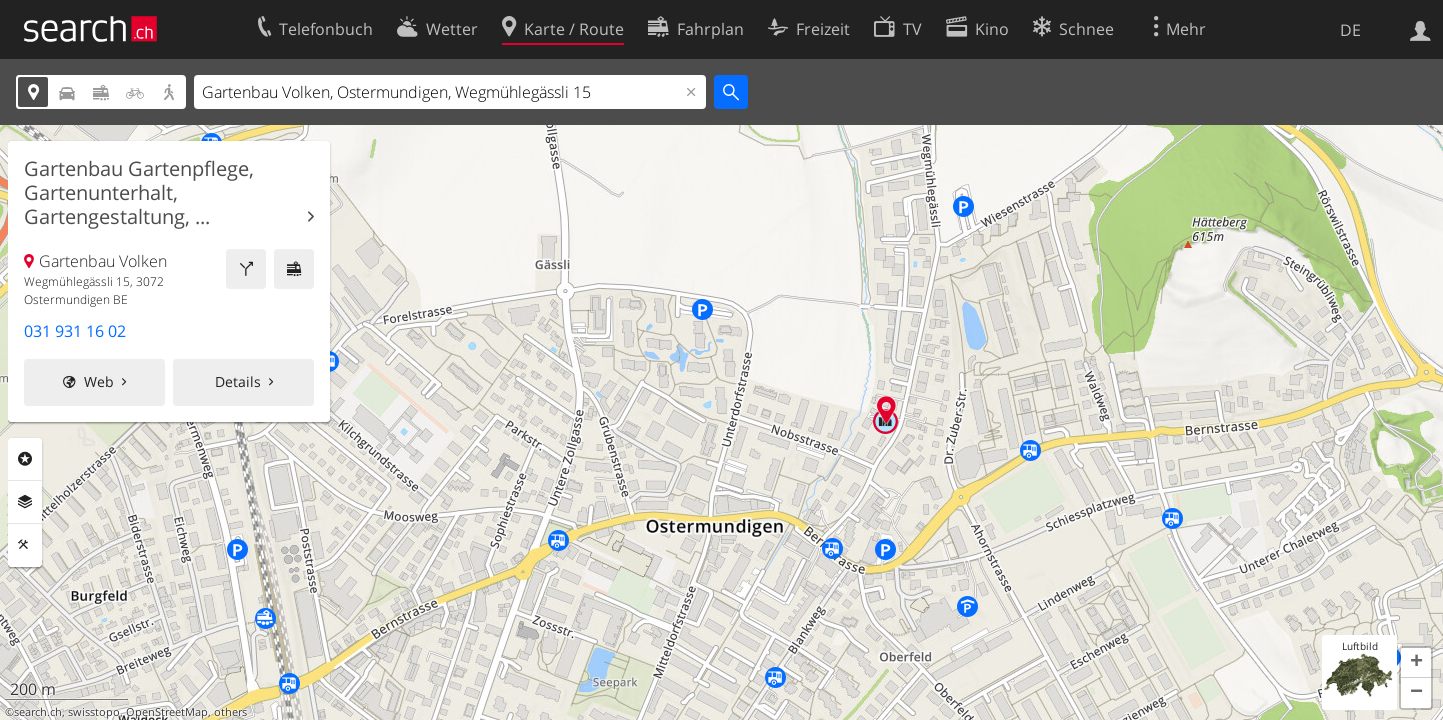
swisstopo (94, 712)
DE (1350, 30)
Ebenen (25, 502)
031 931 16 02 (75, 331)
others (230, 712)
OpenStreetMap (167, 712)
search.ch (38, 712)
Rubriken (25, 459)
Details (238, 381)
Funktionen (25, 545)
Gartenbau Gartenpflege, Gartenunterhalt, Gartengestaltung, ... (139, 193)
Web (99, 381)
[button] (1416, 663)
